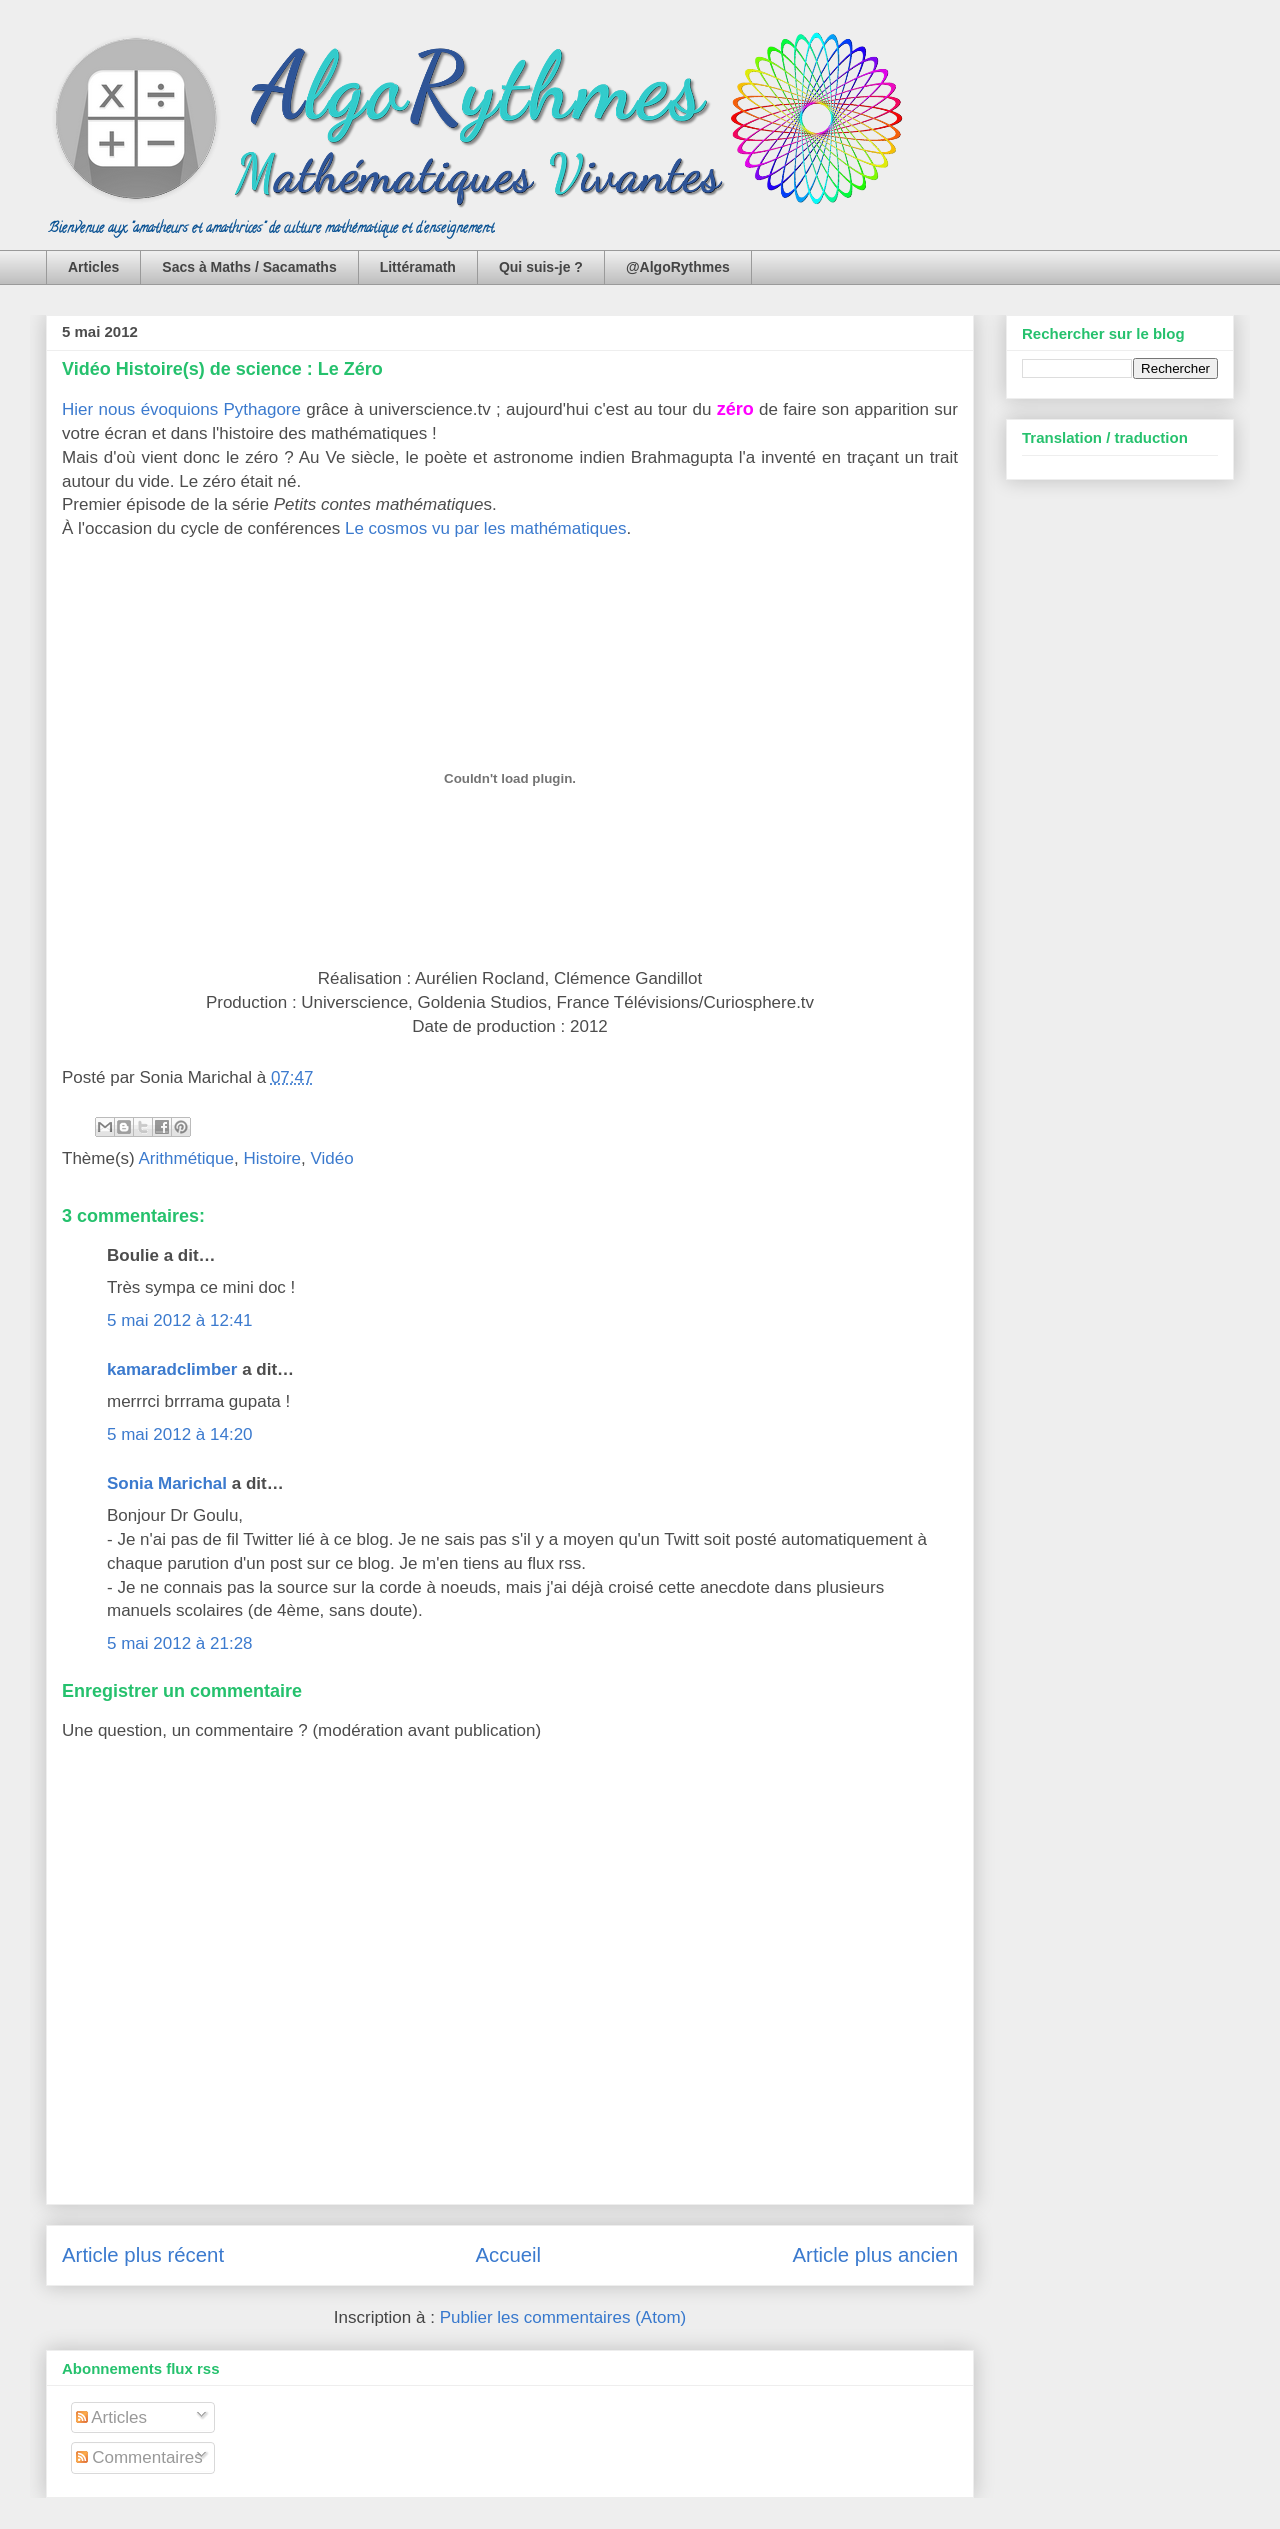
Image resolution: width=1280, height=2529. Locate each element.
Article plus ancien (875, 2255)
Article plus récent (143, 2255)
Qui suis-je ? (541, 267)
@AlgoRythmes (678, 267)
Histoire (272, 1158)
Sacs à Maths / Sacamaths (249, 267)
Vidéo (332, 1158)
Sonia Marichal (167, 1483)
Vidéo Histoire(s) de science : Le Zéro (222, 369)
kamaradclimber (172, 1369)
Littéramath (418, 267)
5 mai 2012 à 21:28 (180, 1643)
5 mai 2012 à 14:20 (180, 1434)
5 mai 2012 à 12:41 (180, 1320)
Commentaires (139, 2457)
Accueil (508, 2255)
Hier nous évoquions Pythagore (181, 409)
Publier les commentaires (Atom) (563, 2317)
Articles (93, 267)
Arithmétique (186, 1158)
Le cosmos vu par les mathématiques (486, 528)
